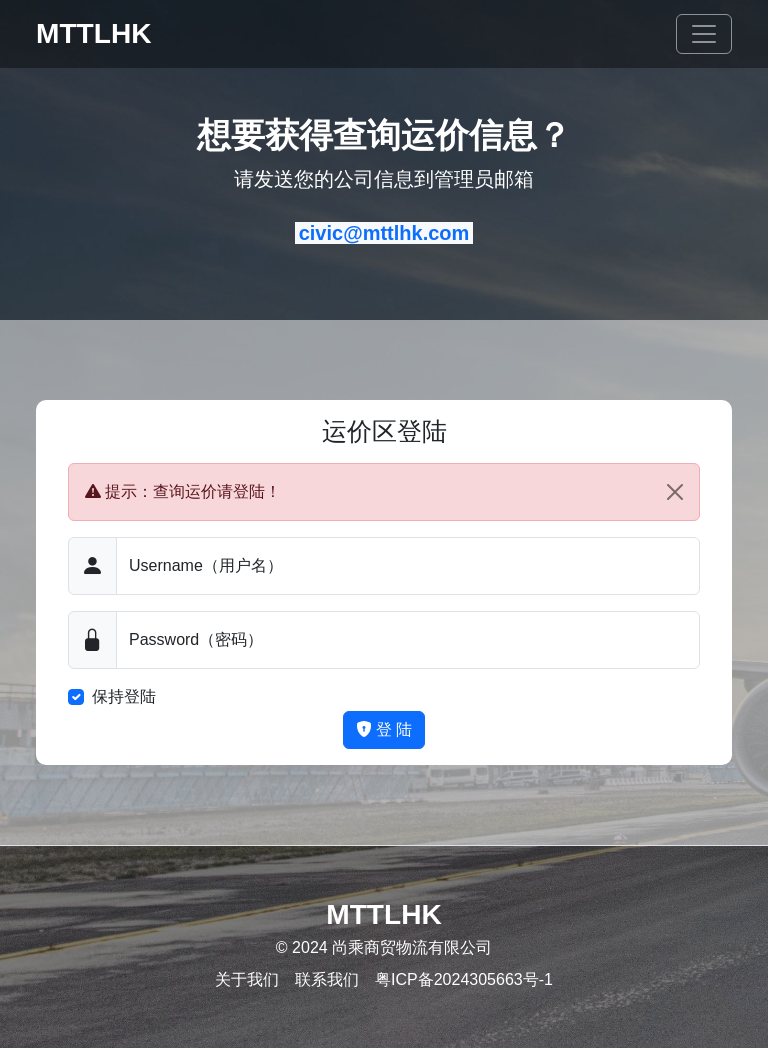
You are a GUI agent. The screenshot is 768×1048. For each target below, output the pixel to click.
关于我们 (247, 979)
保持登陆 (124, 696)
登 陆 (384, 729)
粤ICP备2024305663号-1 (464, 979)
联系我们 (327, 979)
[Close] (675, 492)
